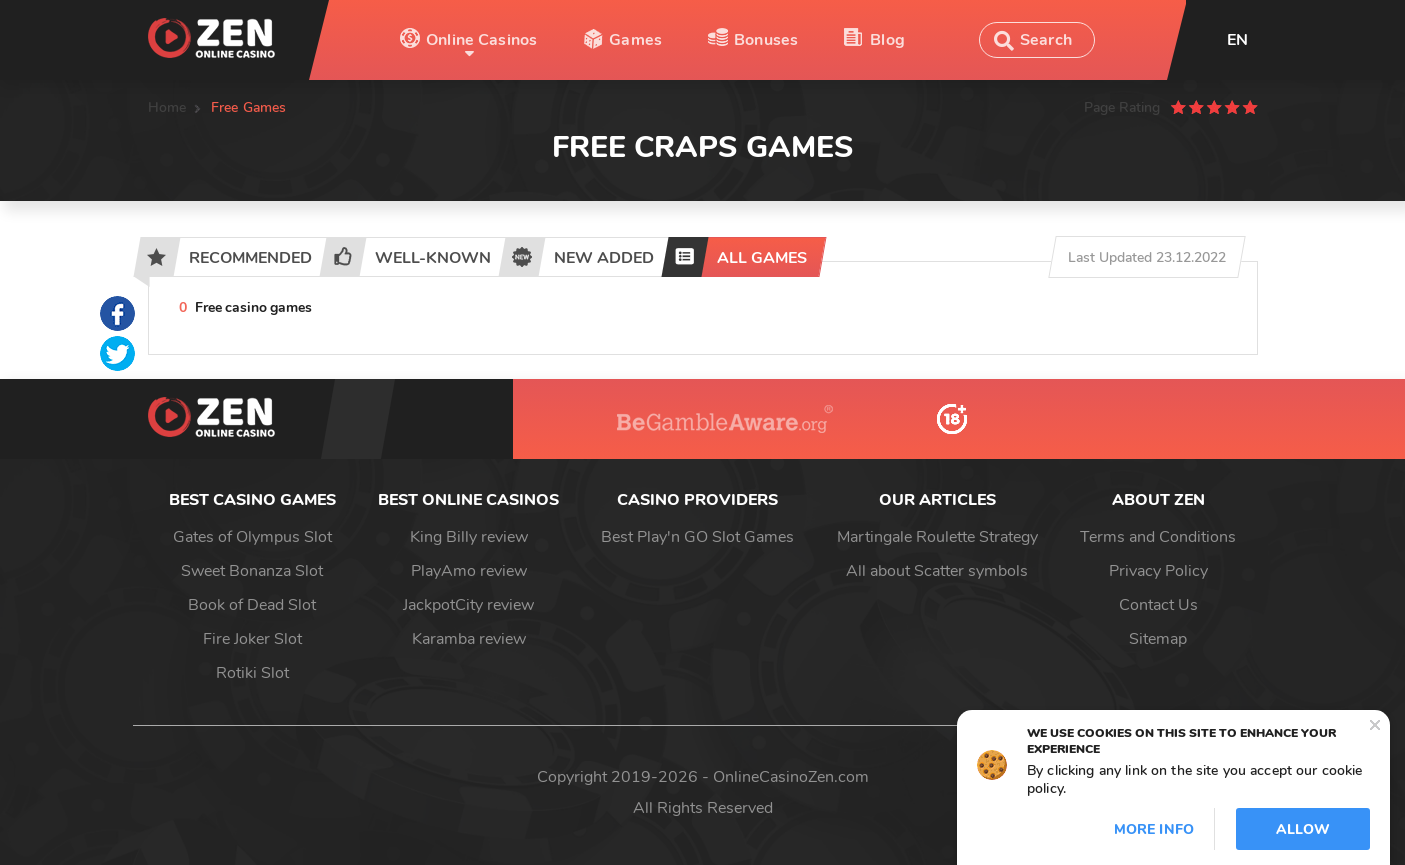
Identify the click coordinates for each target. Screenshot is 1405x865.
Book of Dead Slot (252, 605)
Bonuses (766, 40)
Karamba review (469, 639)
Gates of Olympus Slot (252, 537)
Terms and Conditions (1158, 537)
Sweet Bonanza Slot (252, 571)
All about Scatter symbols (937, 571)
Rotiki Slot (252, 673)
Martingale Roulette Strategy (937, 537)
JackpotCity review (468, 605)
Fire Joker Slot (252, 639)
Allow (1303, 829)
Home (167, 107)
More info (1154, 829)
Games (635, 40)
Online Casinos (481, 40)
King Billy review (469, 537)
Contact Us (1158, 605)
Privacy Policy (1158, 571)
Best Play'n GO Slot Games (697, 537)
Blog (887, 40)
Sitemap (1158, 639)
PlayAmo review (469, 571)
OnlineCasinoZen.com (791, 777)
